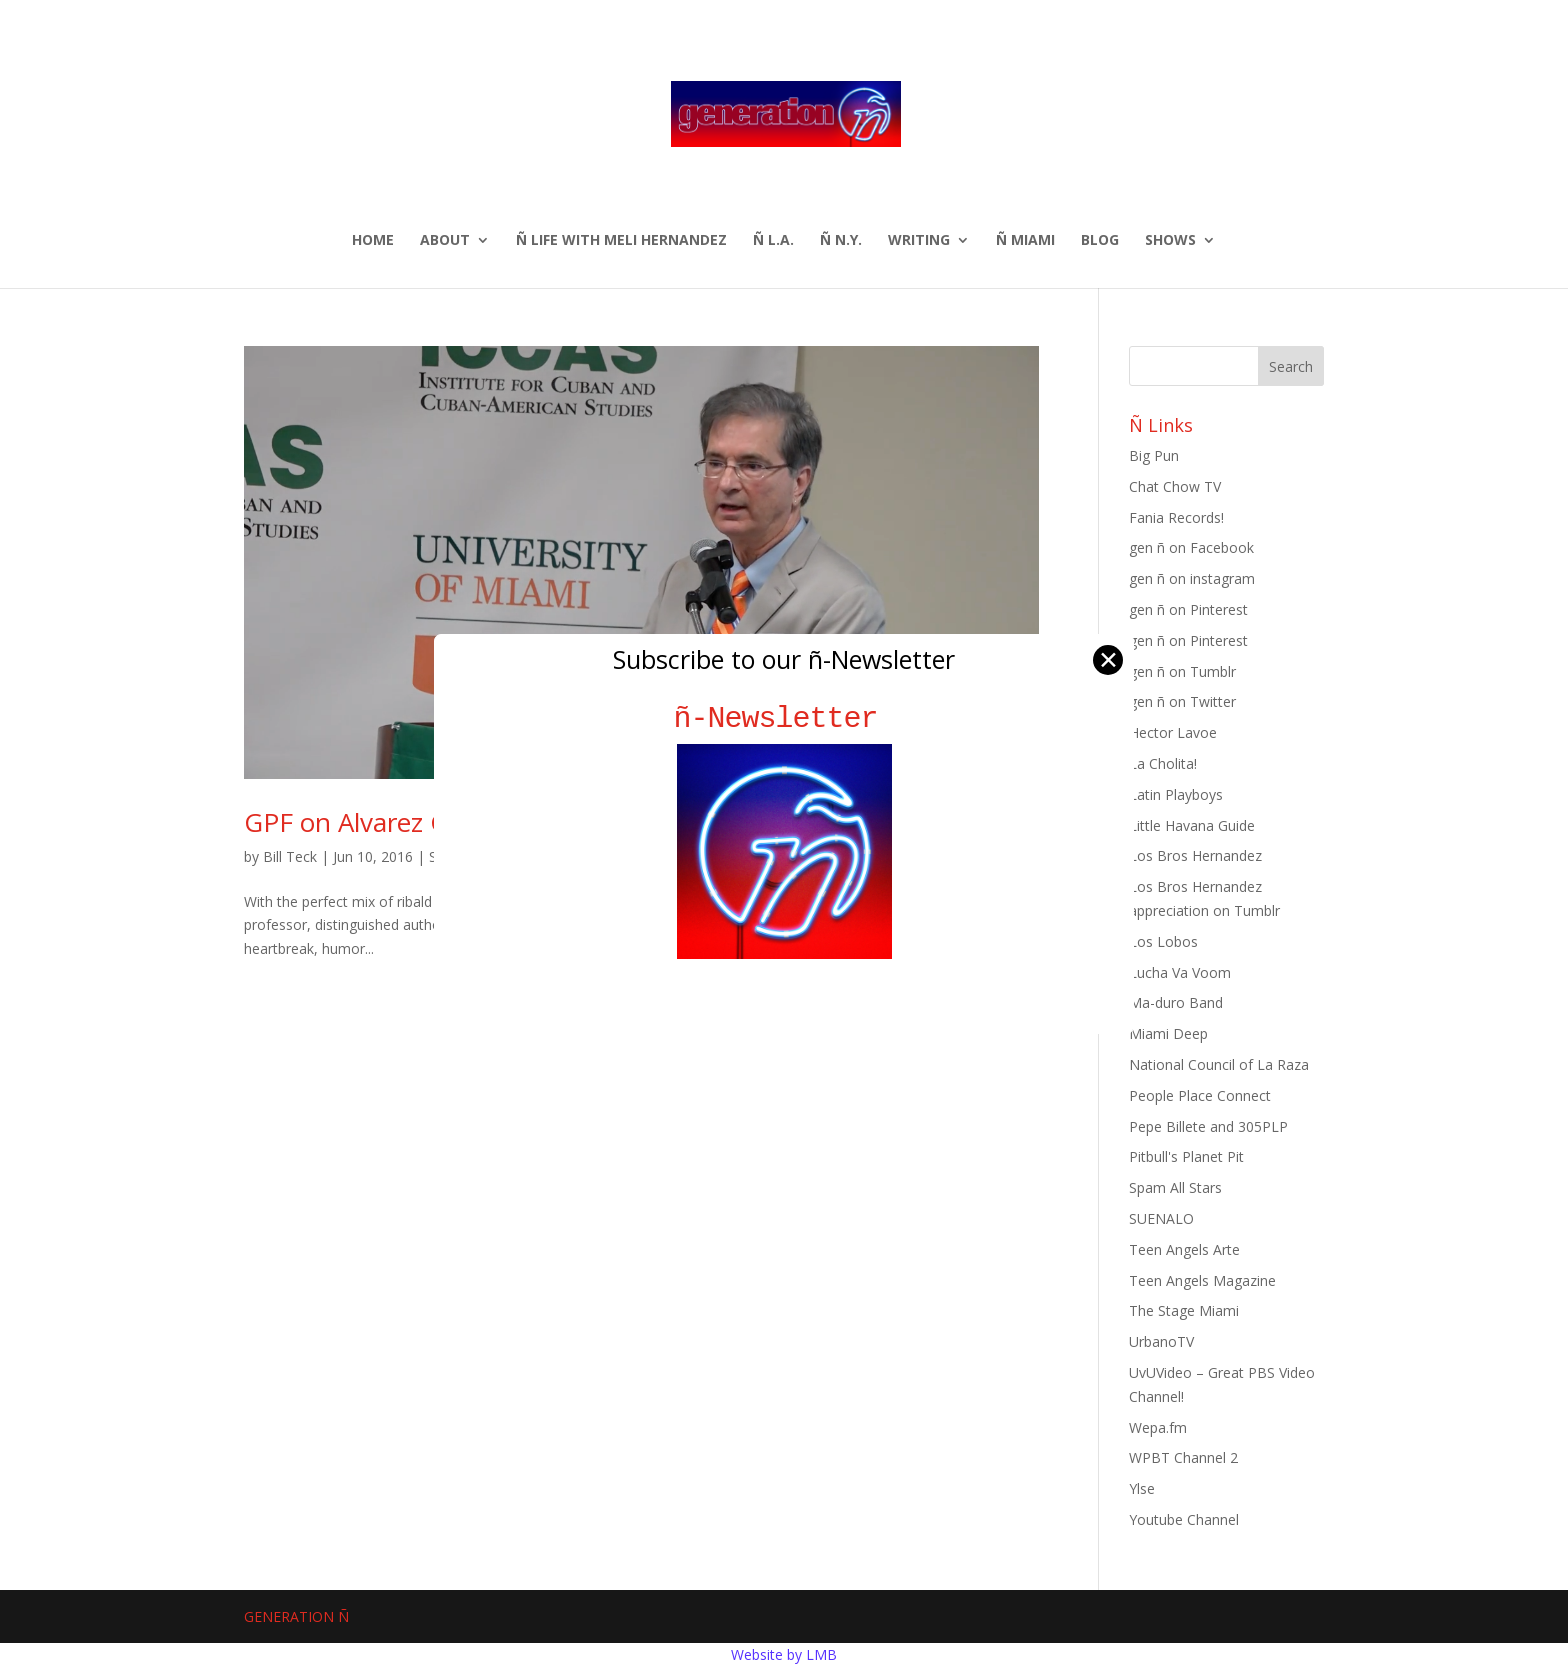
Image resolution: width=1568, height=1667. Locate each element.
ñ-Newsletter (784, 718)
